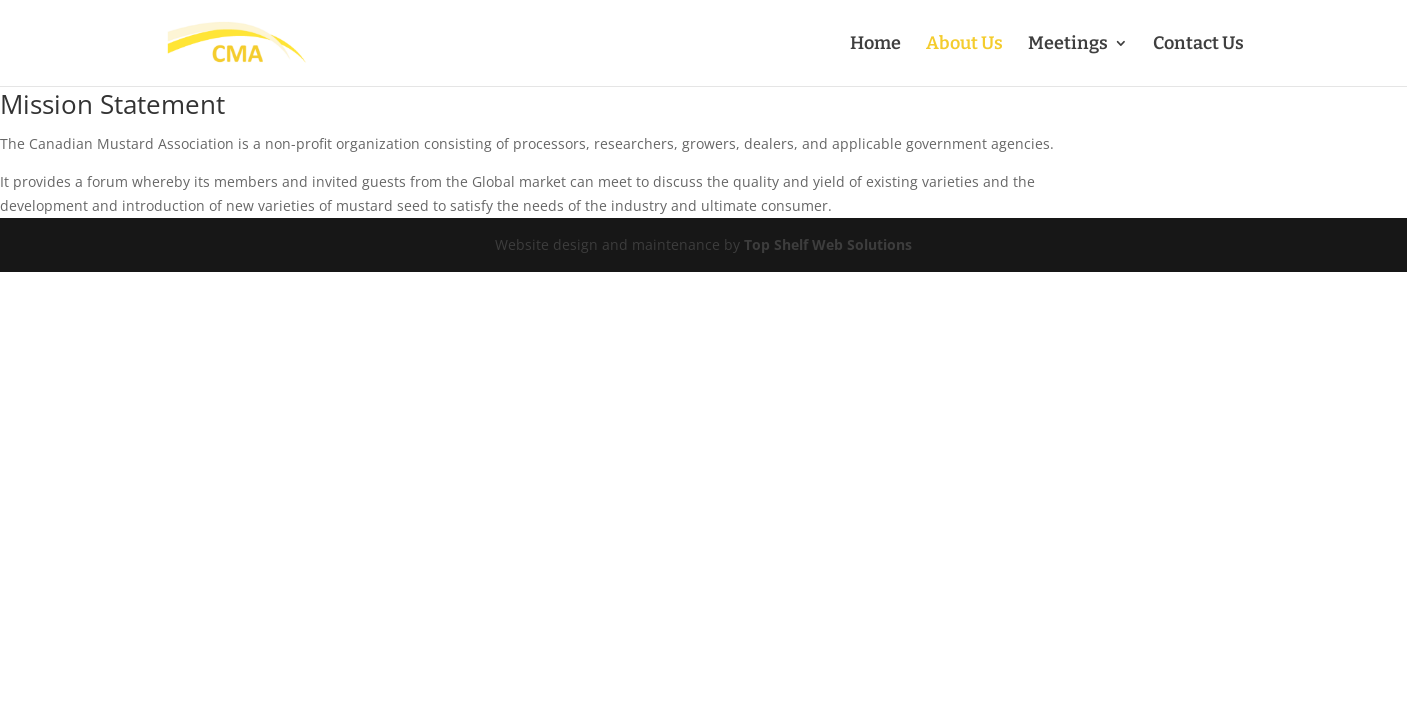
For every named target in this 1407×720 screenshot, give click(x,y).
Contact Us (1198, 45)
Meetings (1068, 45)
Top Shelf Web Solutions (828, 244)
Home (875, 45)
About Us (964, 45)
